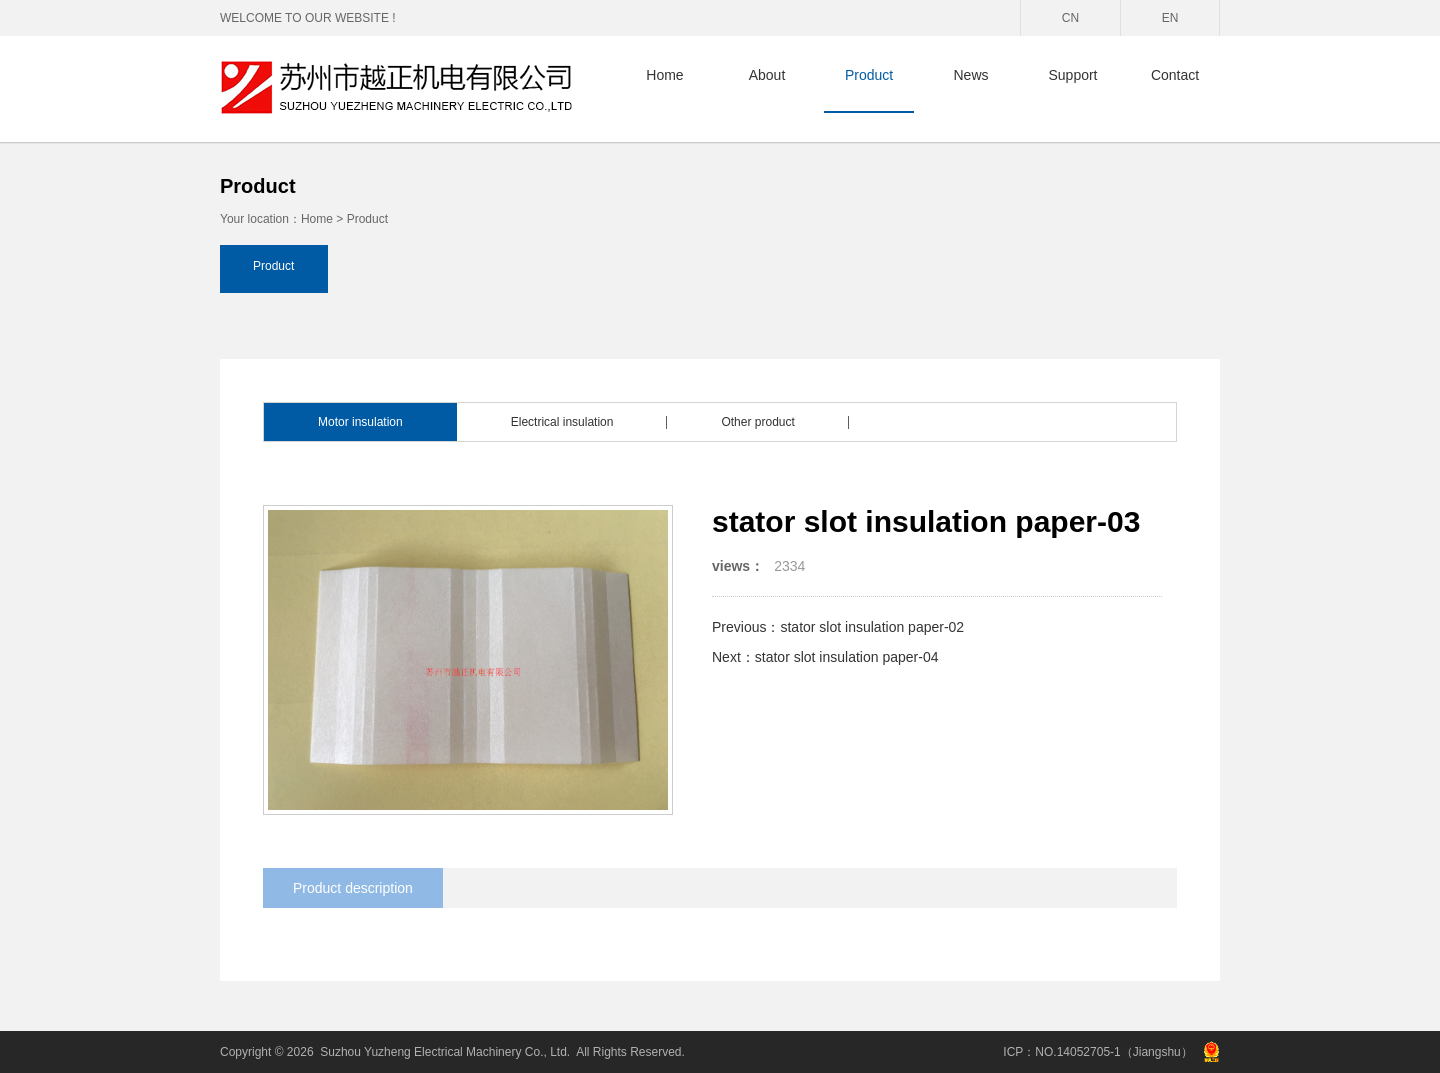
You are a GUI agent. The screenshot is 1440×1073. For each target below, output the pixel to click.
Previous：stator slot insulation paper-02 (838, 627)
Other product (757, 422)
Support (1072, 75)
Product (869, 75)
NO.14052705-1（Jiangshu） (1113, 1052)
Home (664, 75)
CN (1070, 18)
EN (1170, 18)
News (970, 75)
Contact (1175, 75)
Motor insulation (360, 422)
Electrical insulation (562, 422)
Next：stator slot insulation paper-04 (825, 657)
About (767, 75)
